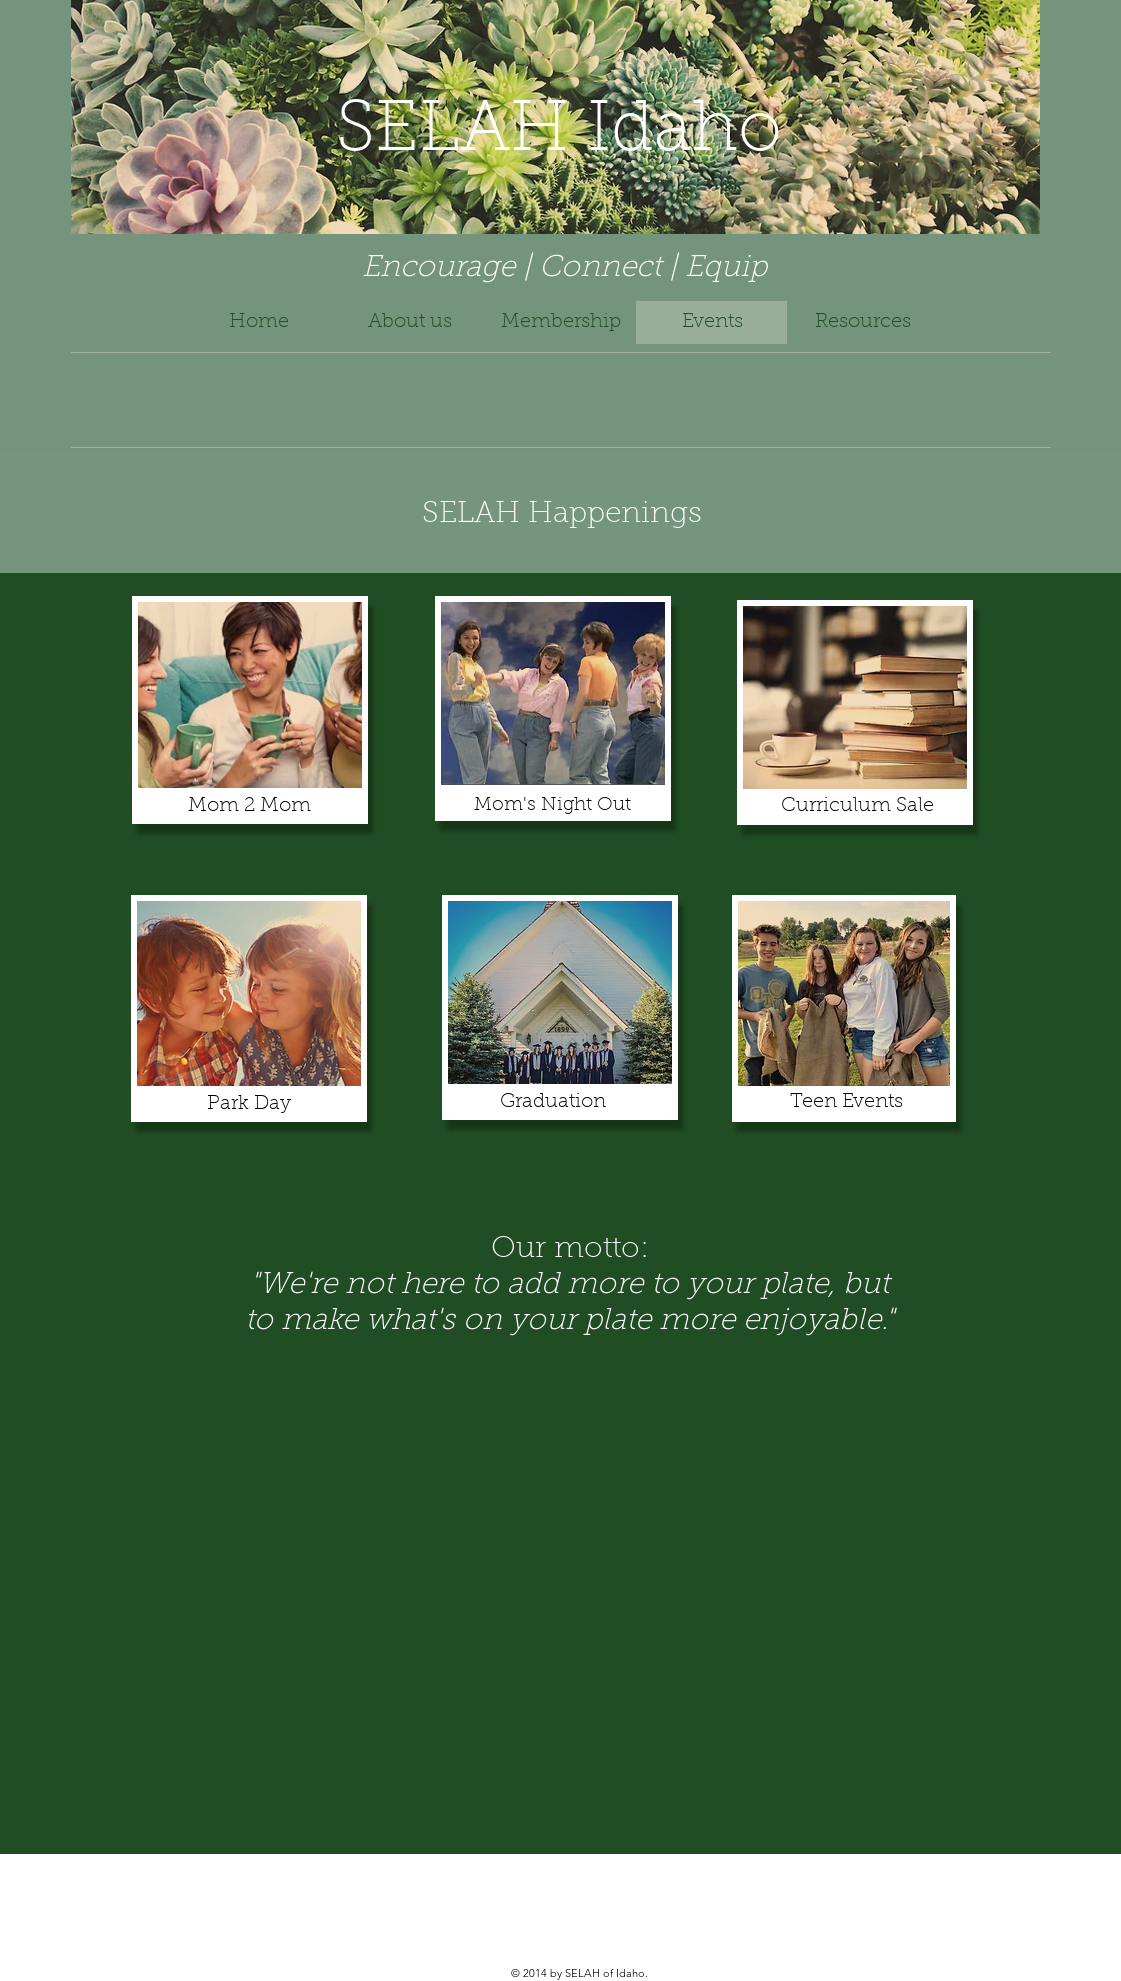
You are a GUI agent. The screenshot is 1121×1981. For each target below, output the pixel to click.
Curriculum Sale (857, 806)
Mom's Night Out (552, 805)
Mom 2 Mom (249, 806)
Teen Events (846, 1102)
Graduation (553, 1102)
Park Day (249, 1104)
